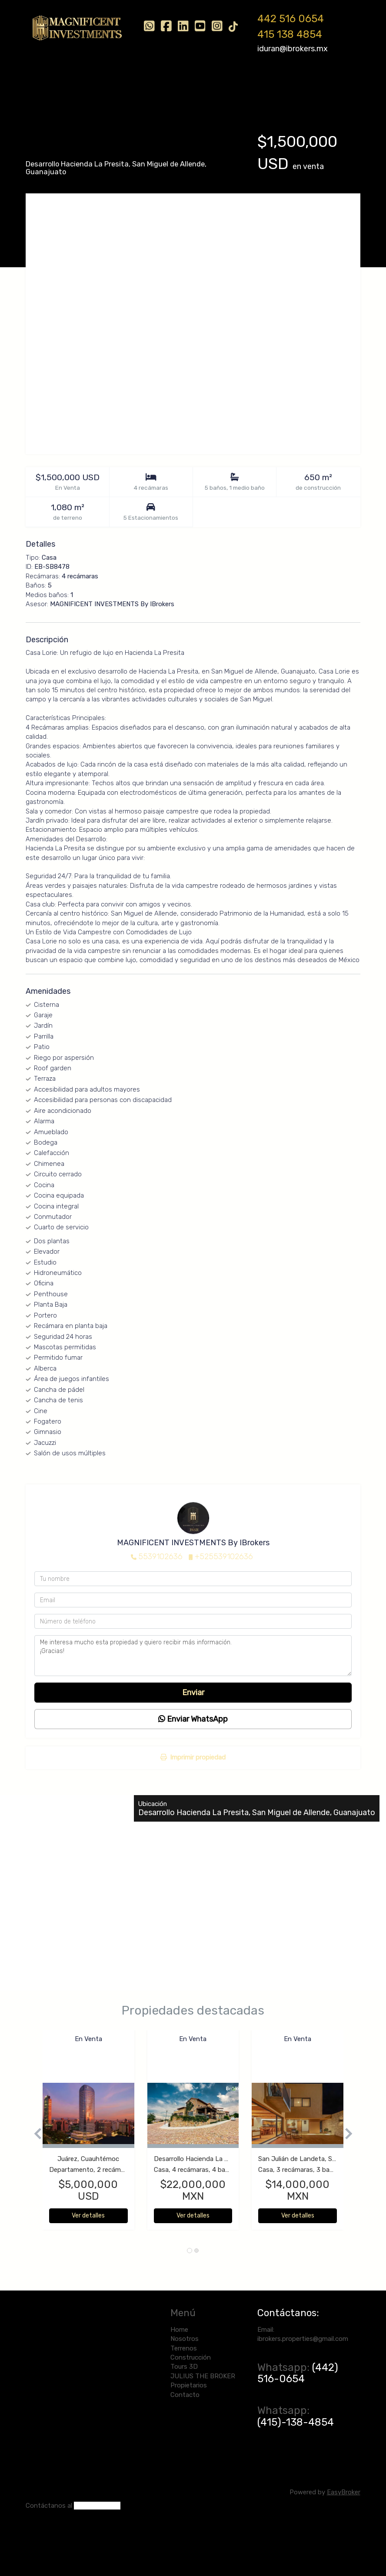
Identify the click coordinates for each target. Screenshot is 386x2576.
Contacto (103, 103)
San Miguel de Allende (168, 164)
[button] (34, 2134)
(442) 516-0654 (297, 2373)
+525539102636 (224, 1556)
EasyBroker (343, 2492)
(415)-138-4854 (295, 2422)
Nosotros (83, 81)
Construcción (170, 81)
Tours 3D (217, 81)
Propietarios (57, 103)
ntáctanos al (53, 2506)
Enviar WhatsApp (193, 1719)
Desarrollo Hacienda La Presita (77, 164)
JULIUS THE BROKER (275, 81)
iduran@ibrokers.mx (292, 48)
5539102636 (160, 1556)
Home (48, 81)
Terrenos (123, 81)
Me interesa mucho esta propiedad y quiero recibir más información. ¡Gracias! (192, 1655)
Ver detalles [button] (88, 2215)
